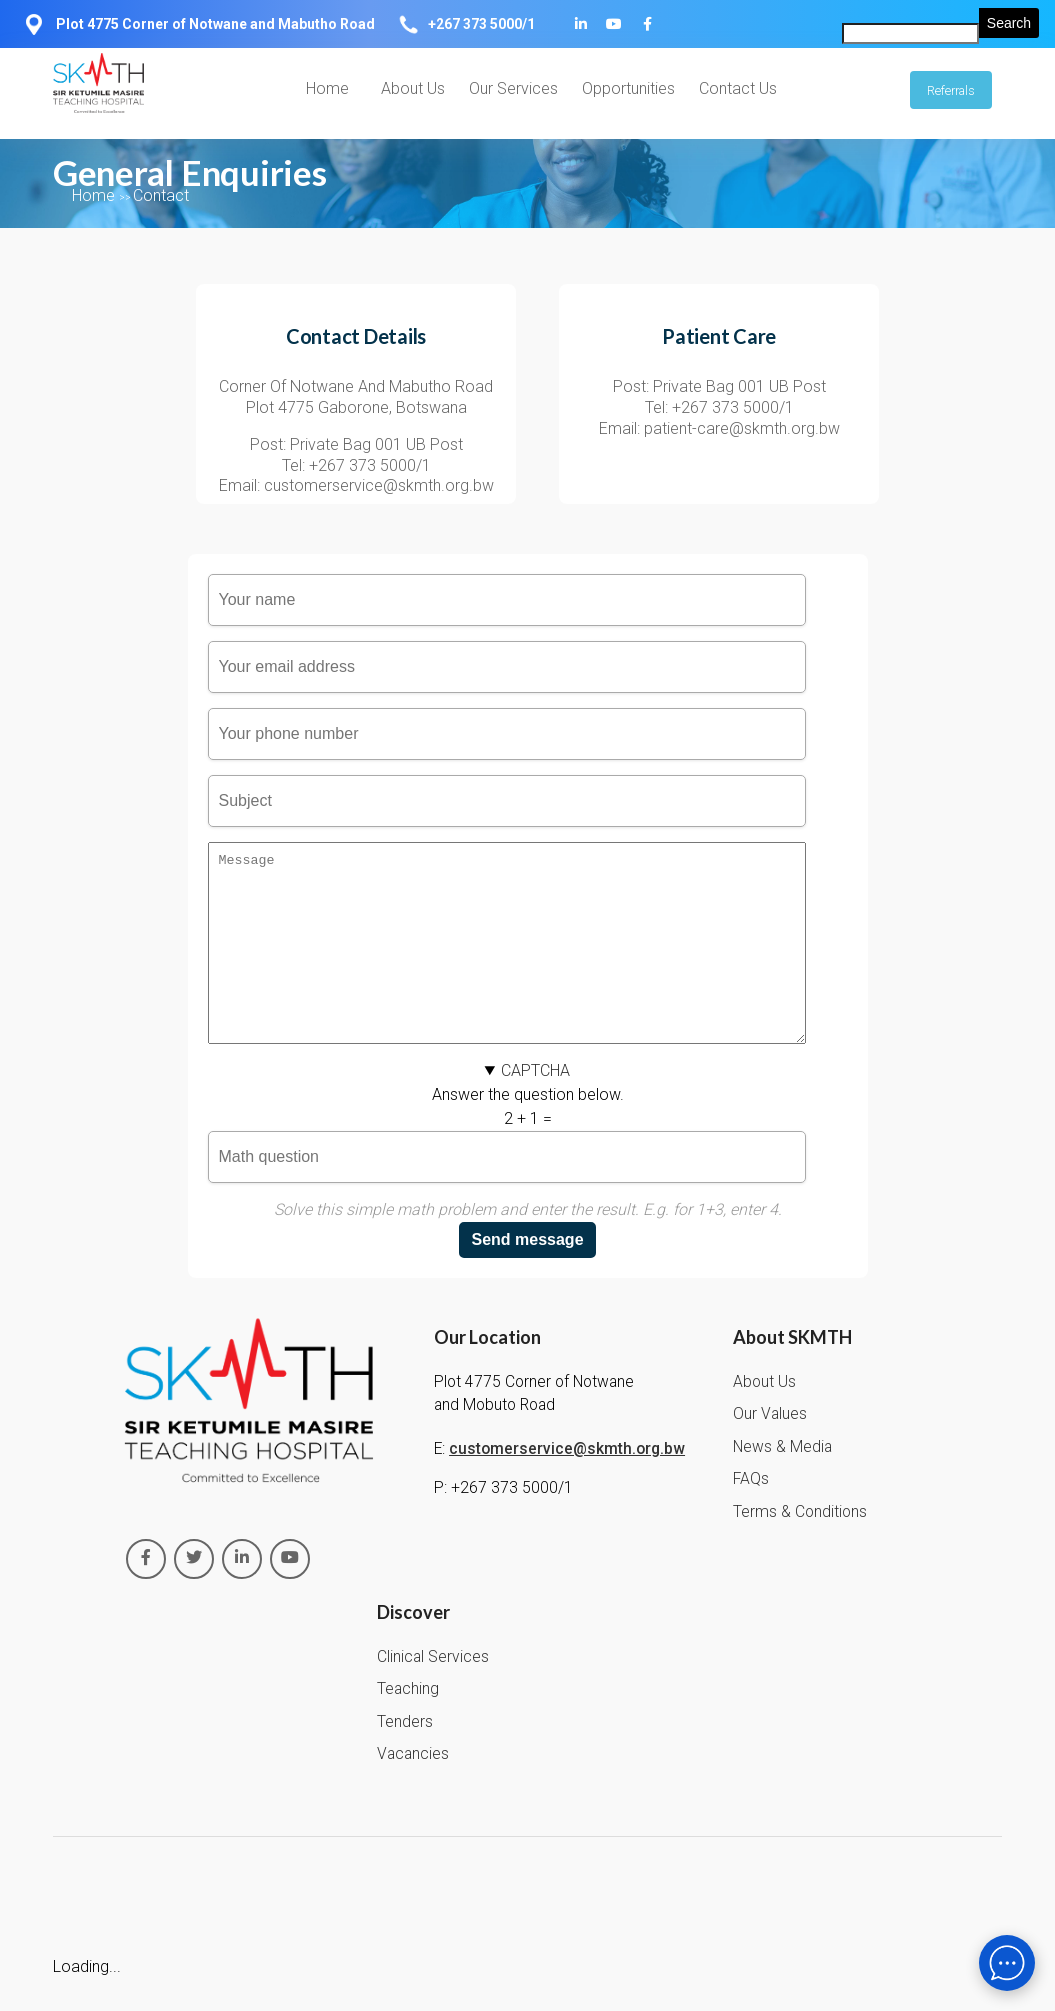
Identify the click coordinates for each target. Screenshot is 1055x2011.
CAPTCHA (535, 1106)
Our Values (770, 1450)
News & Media (782, 1483)
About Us (413, 88)
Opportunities (628, 88)
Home (327, 88)
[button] (528, 1107)
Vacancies (413, 1790)
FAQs (751, 1515)
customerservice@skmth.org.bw (567, 1485)
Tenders (405, 1758)
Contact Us (738, 88)
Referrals (951, 90)
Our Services (513, 88)
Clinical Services (433, 1693)
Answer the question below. (528, 1175)
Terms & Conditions (800, 1548)
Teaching (408, 1725)
